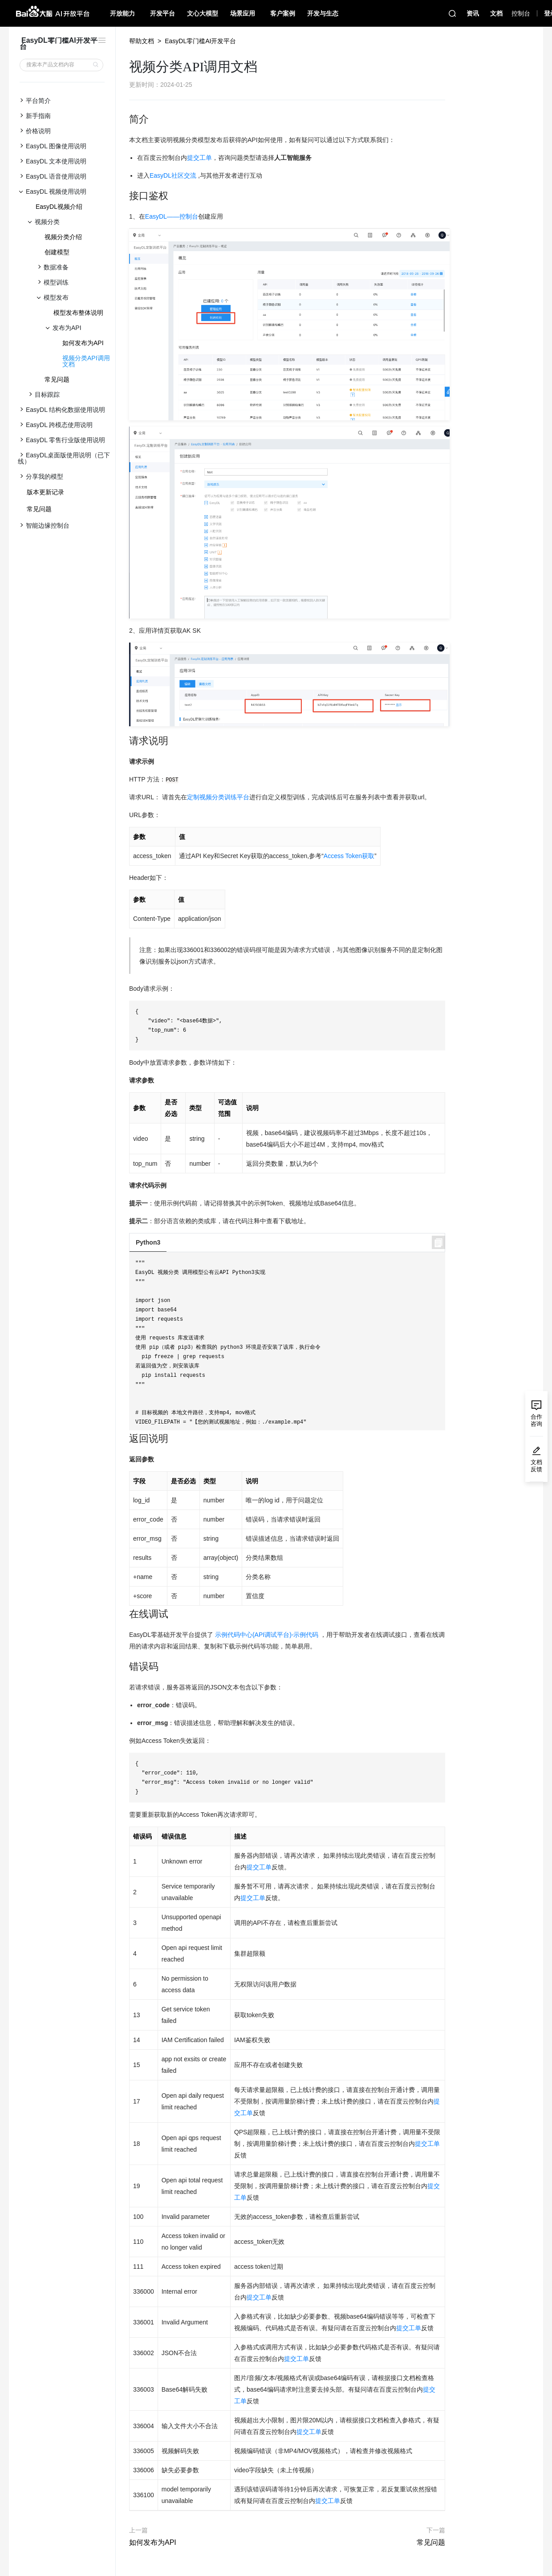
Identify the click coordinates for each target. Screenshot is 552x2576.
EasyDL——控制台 (171, 216)
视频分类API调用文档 (86, 361)
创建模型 (57, 252)
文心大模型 (202, 13)
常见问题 (57, 379)
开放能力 (122, 13)
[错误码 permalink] (124, 1666)
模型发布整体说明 (78, 312)
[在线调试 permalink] (124, 1614)
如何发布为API (83, 342)
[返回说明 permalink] (124, 1438)
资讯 (473, 13)
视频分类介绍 (63, 236)
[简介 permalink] (124, 119)
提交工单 (199, 157)
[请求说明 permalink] (124, 741)
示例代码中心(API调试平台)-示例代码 (267, 1634)
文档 (496, 13)
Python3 (148, 1242)
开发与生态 (322, 13)
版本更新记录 (45, 492)
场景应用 (242, 13)
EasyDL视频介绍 (59, 206)
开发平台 (162, 13)
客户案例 (282, 13)
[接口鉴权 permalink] (124, 195)
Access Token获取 (349, 855)
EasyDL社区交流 (173, 175)
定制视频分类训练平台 (218, 797)
